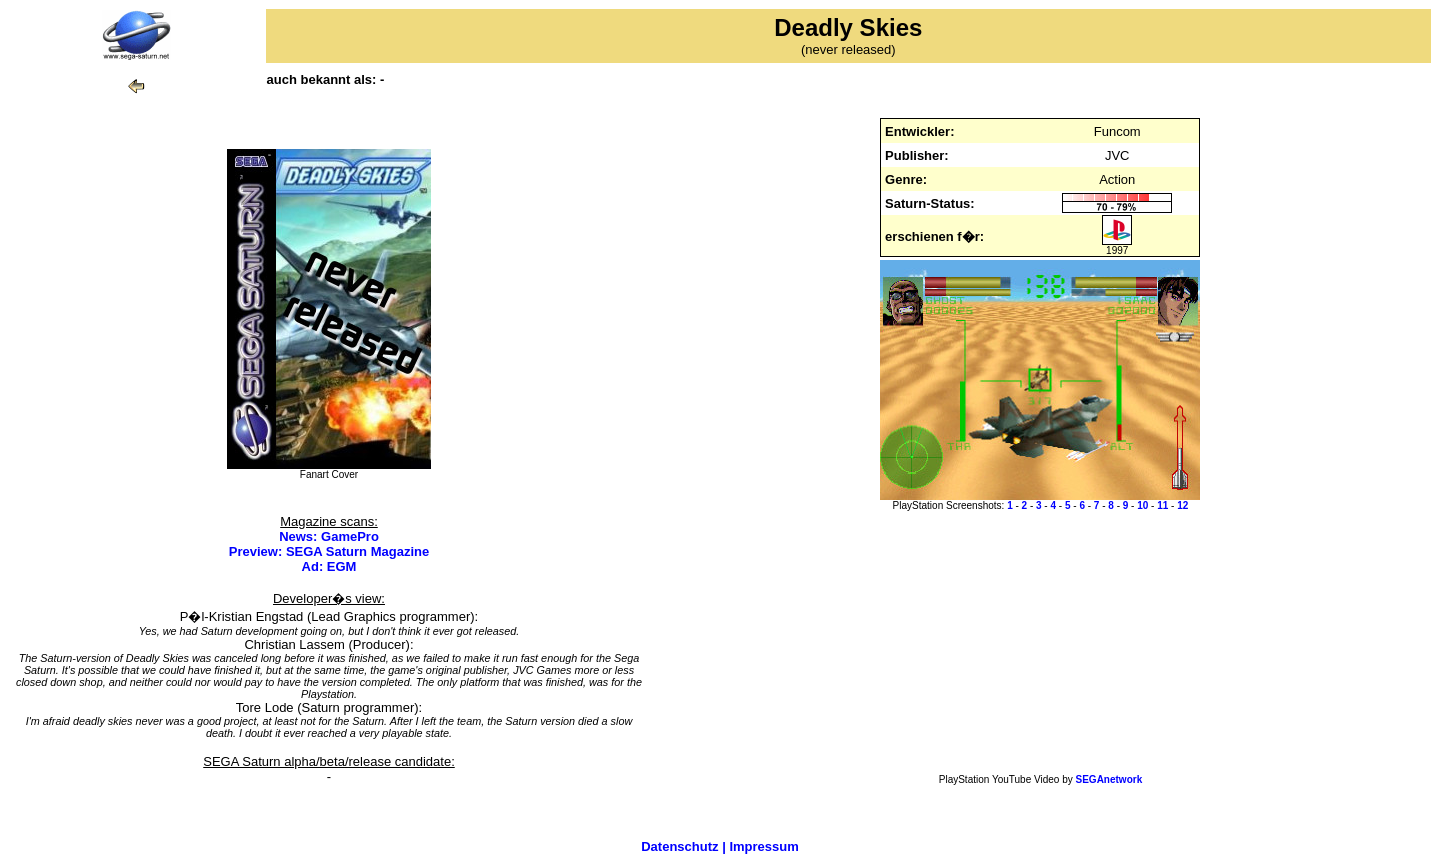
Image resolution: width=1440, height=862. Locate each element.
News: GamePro (329, 536)
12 (1182, 505)
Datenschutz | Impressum (720, 846)
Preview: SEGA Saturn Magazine (329, 551)
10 (1142, 505)
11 (1162, 505)
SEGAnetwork (1109, 779)
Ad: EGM (329, 566)
